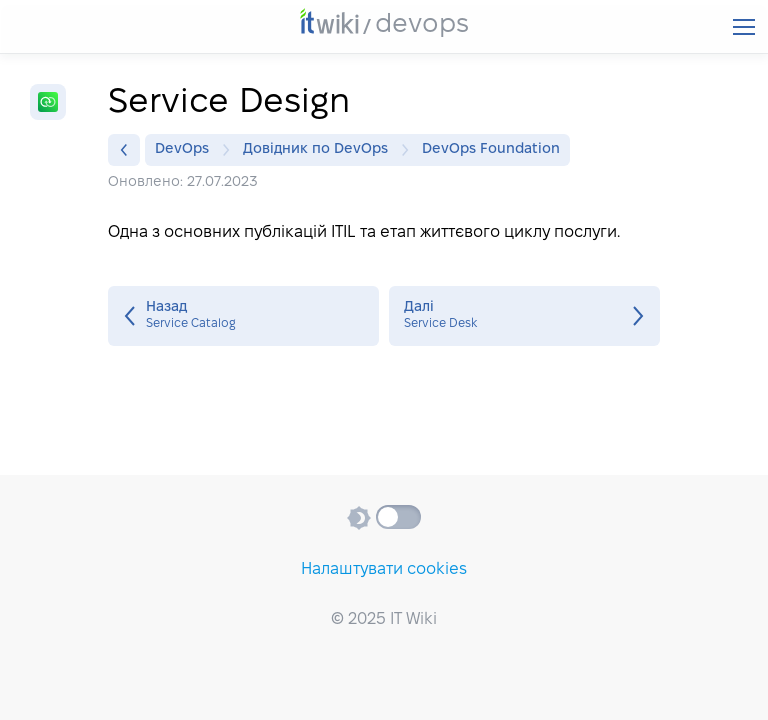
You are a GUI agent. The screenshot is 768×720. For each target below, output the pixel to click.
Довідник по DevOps (320, 150)
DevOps (187, 150)
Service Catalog (243, 316)
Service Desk (524, 316)
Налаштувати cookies (384, 569)
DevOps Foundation (491, 149)
